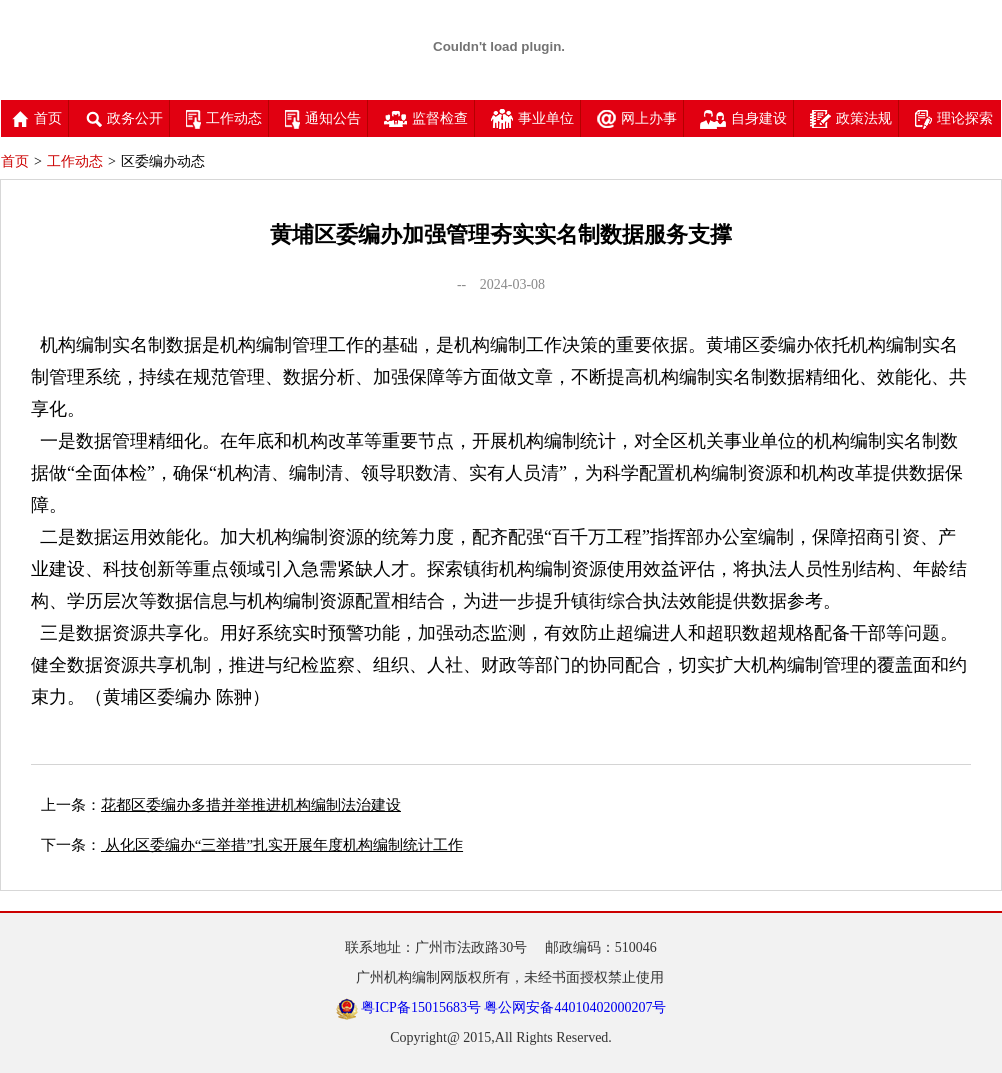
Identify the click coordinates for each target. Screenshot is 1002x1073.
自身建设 (743, 118)
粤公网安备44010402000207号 (575, 1007)
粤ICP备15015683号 (421, 1007)
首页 (37, 118)
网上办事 (637, 118)
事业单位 (532, 118)
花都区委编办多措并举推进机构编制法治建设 (251, 805)
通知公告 (323, 118)
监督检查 (426, 118)
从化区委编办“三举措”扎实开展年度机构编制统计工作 (282, 845)
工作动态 (224, 118)
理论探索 (954, 118)
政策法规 (851, 118)
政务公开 (124, 118)
